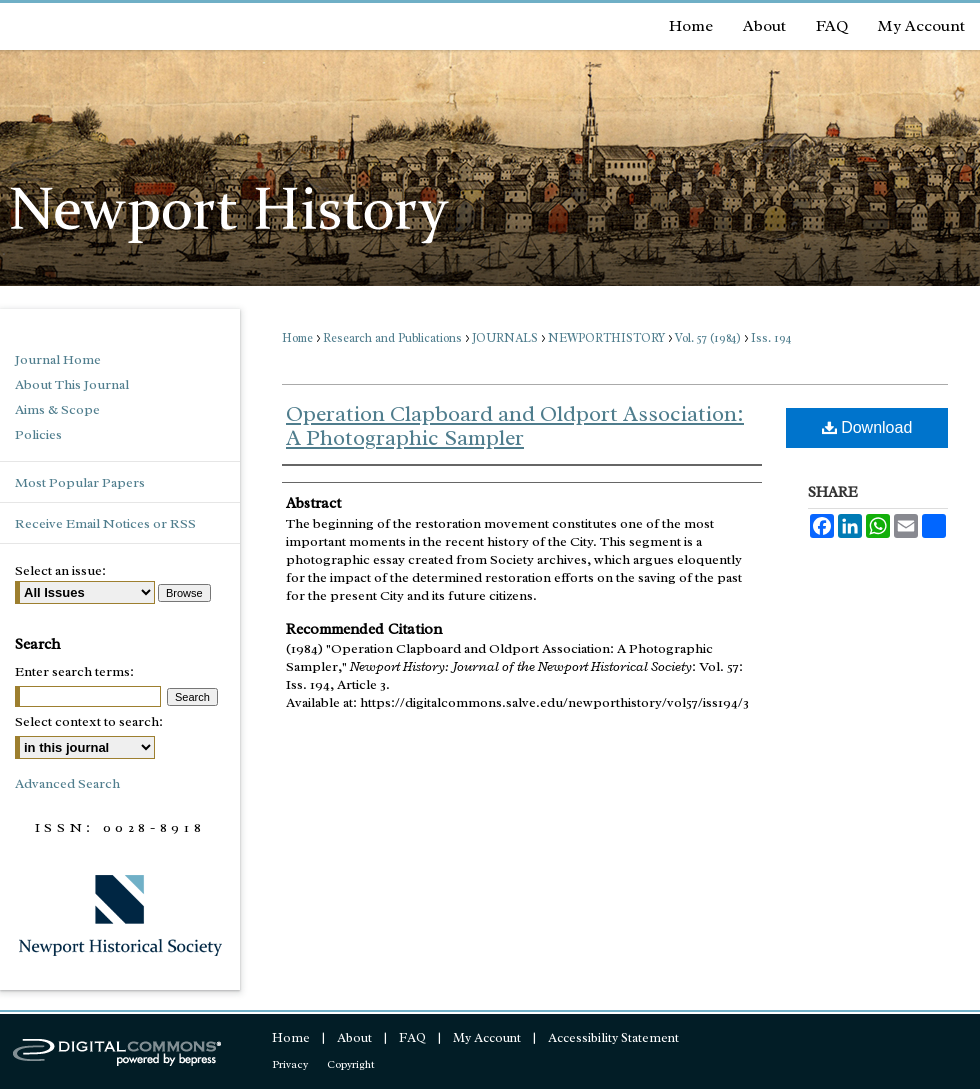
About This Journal (72, 384)
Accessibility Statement (613, 1037)
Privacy (290, 1064)
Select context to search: (89, 721)
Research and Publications (392, 338)
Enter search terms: (74, 671)
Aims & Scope (57, 409)
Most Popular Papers (80, 482)
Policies (38, 434)
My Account (487, 1037)
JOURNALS (505, 338)
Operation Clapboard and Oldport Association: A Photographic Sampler (515, 426)
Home (297, 338)
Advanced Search (67, 783)
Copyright (351, 1064)
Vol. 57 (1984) (708, 338)
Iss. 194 (771, 338)
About (354, 1037)
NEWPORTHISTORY (606, 338)
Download (867, 427)
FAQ (412, 1037)
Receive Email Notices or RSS (105, 523)
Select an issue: (60, 570)
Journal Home (58, 359)
